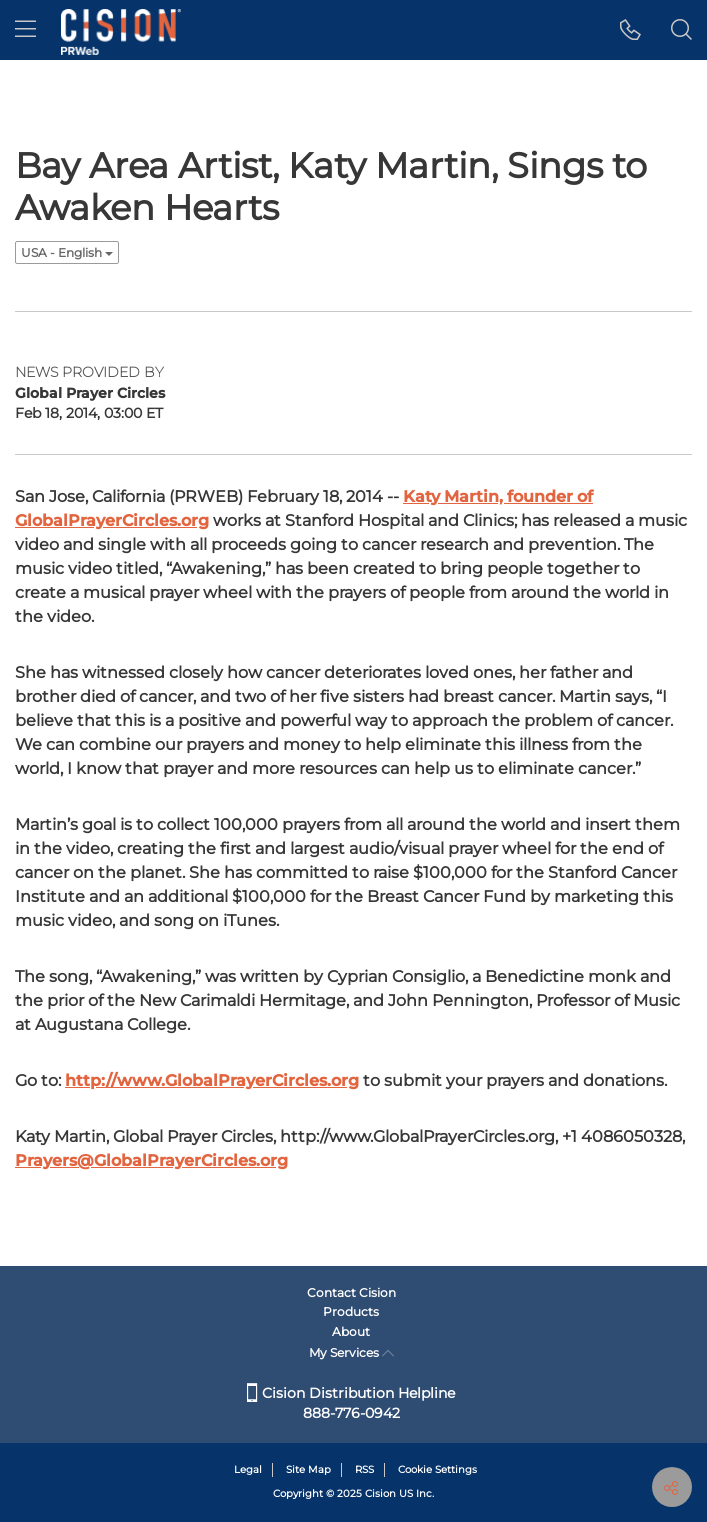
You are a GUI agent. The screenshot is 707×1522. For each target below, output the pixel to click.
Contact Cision (351, 1292)
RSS (364, 1469)
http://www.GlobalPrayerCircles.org (212, 1080)
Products (351, 1311)
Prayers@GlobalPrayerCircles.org (151, 1160)
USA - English (67, 252)
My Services (351, 1352)
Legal (248, 1469)
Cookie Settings (437, 1469)
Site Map (308, 1469)
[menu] (25, 30)
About (351, 1331)
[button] (630, 30)
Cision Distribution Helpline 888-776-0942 (351, 1403)
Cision (380, 1493)
